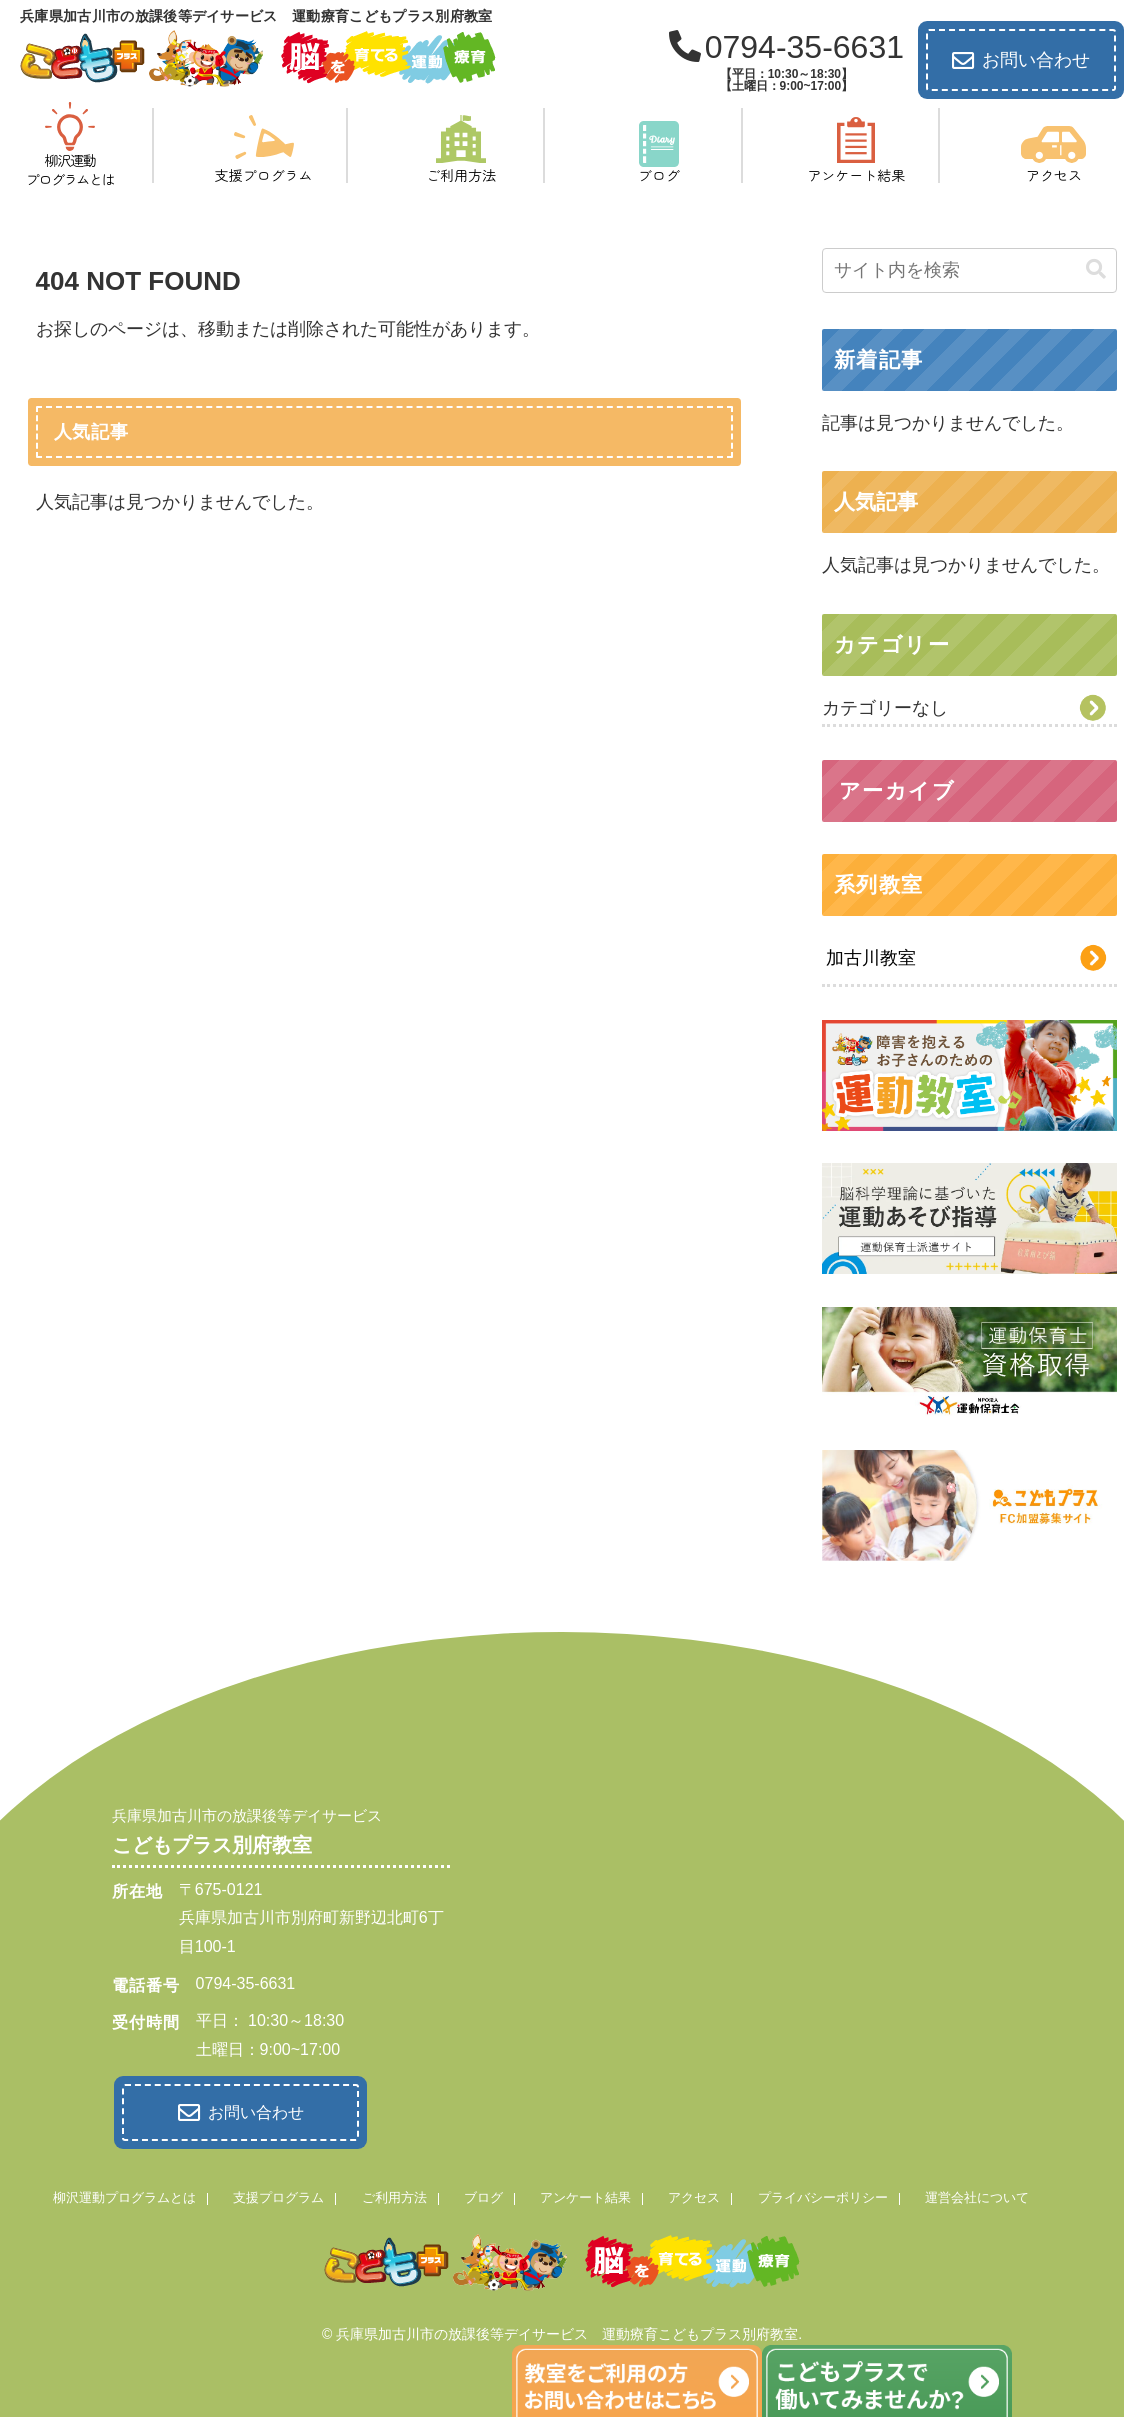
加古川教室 (871, 958)
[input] (970, 270)
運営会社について (977, 2193)
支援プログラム (278, 2193)
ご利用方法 (394, 2193)
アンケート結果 (585, 2193)
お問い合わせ (1021, 61)
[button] (1096, 269)
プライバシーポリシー (823, 2193)
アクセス (694, 2193)
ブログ (483, 2193)
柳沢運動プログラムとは (124, 2193)
